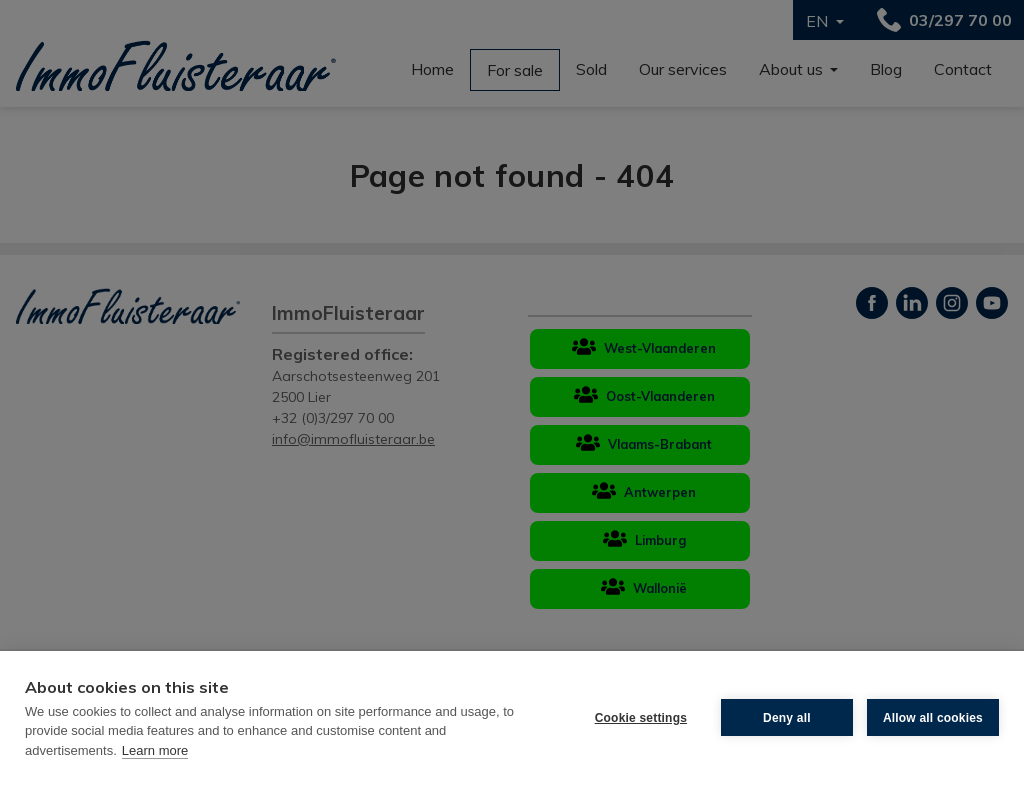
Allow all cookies (933, 718)
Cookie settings (641, 718)
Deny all (787, 718)
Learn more (155, 750)
